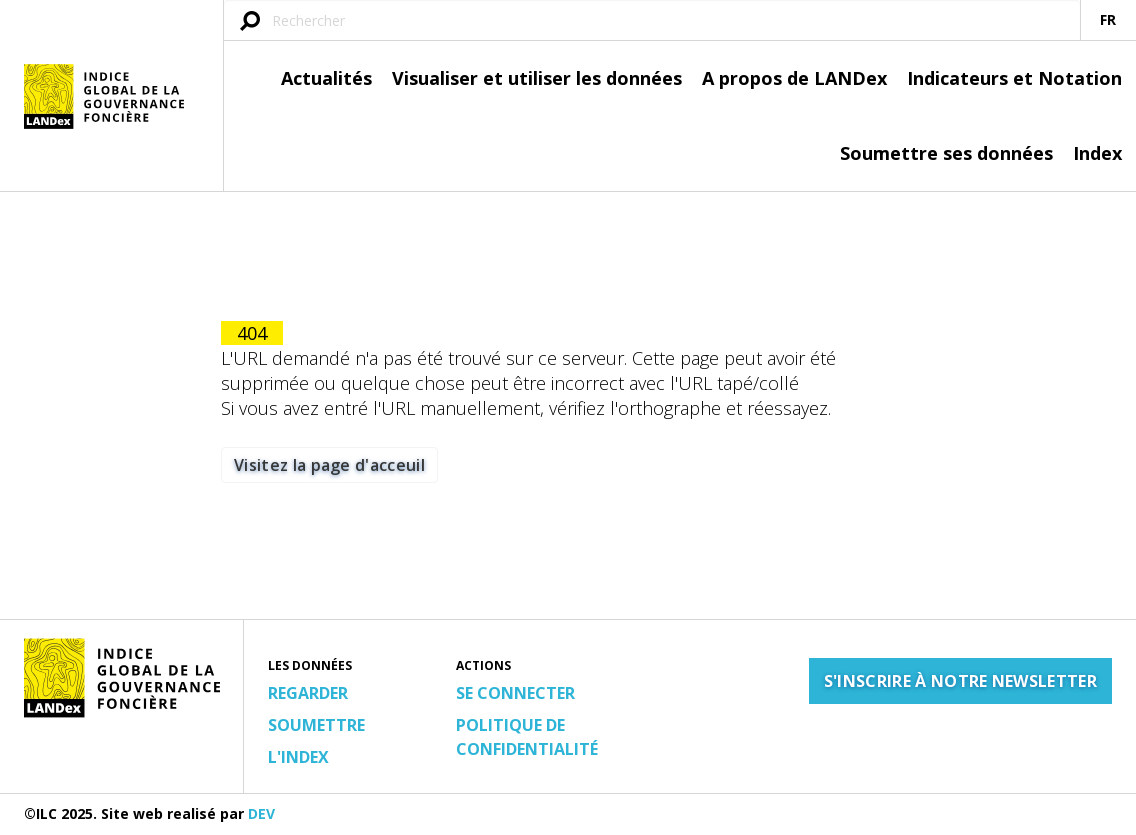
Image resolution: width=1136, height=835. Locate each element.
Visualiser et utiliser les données (537, 78)
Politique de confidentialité (527, 737)
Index (1097, 153)
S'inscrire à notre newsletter (960, 681)
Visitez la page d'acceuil (329, 465)
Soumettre (316, 725)
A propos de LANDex (794, 78)
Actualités (326, 78)
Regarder (308, 693)
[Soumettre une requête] (250, 22)
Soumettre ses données (946, 153)
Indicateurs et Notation (1014, 78)
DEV (261, 813)
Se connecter (515, 693)
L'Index (298, 757)
